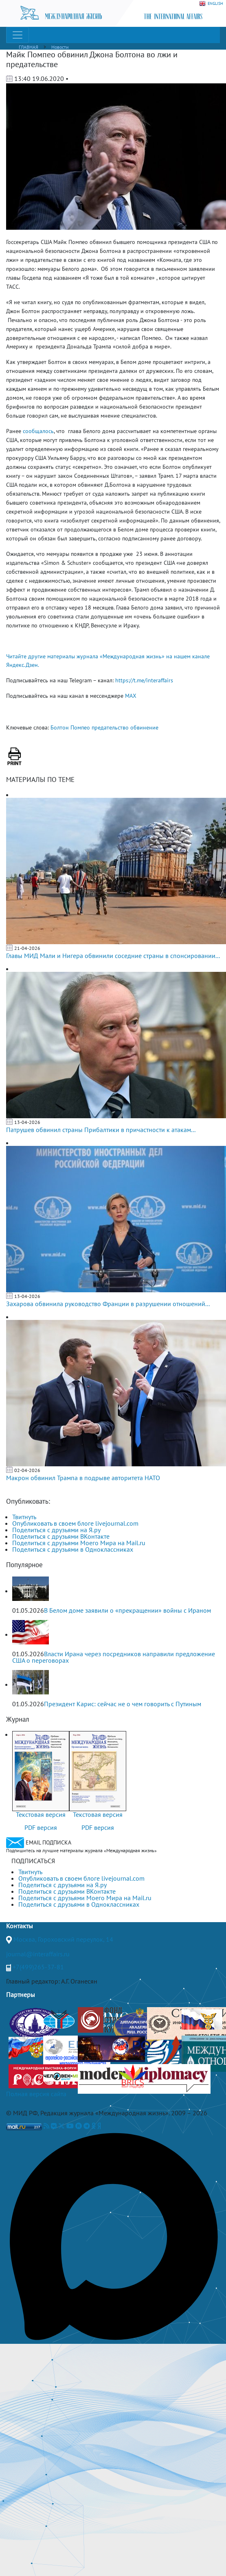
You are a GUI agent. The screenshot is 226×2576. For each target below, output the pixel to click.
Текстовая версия (41, 1814)
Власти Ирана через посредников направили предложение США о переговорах (113, 1657)
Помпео (80, 727)
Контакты (19, 1926)
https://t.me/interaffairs (144, 680)
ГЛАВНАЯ (28, 47)
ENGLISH (211, 3)
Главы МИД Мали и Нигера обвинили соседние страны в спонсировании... (113, 956)
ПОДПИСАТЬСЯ (33, 1861)
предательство (110, 727)
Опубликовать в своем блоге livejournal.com (75, 1523)
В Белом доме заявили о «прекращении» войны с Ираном (127, 1610)
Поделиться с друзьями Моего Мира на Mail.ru (78, 1543)
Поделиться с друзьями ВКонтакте (61, 1536)
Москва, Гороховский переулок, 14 (63, 1939)
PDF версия (40, 1827)
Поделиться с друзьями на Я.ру (56, 1530)
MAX (130, 695)
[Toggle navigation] (17, 35)
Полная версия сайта (36, 2094)
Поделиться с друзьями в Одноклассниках (72, 1549)
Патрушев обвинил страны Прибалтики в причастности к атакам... (100, 1130)
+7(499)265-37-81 (38, 1967)
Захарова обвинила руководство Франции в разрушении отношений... (108, 1304)
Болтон (59, 727)
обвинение (144, 727)
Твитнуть (24, 1517)
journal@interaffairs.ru (38, 1954)
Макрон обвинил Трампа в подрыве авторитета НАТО (83, 1478)
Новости (60, 47)
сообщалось (38, 431)
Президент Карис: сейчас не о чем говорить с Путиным (122, 1704)
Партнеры (20, 1994)
